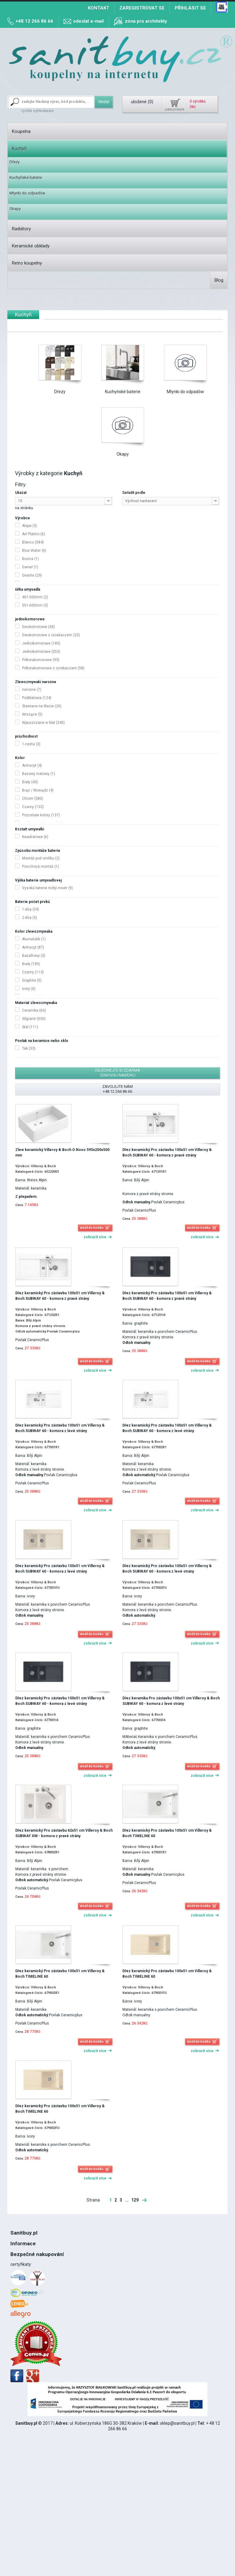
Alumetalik (34, 939)
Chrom (32, 798)
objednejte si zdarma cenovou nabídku (117, 1072)
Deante (32, 575)
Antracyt (32, 765)
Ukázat (21, 493)
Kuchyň (19, 148)
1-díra (30, 909)
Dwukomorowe (38, 627)
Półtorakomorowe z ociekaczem (53, 668)
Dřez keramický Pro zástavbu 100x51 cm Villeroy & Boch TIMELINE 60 (167, 1833)
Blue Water (34, 550)
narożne (31, 689)
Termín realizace (26, 2311)
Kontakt (98, 8)
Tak (28, 1048)
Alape (29, 526)
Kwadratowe (35, 837)
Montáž (17, 2279)
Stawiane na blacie (42, 706)
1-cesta (31, 744)
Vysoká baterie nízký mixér (47, 888)
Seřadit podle (133, 493)
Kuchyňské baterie (25, 177)
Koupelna (21, 131)
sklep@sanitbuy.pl (177, 2532)
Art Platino (33, 534)
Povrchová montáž (40, 866)
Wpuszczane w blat (43, 722)
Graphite (32, 980)
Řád (14, 2261)
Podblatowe (36, 698)
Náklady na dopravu (29, 2317)
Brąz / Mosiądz (38, 790)
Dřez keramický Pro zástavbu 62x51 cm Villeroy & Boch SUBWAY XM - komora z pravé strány (64, 1833)
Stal (30, 1027)
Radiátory (21, 228)
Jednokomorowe (41, 643)
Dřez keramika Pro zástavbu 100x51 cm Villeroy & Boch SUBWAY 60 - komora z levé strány (171, 1701)
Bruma (30, 559)
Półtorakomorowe (40, 660)
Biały (30, 782)
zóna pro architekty (146, 21)
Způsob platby (24, 2329)
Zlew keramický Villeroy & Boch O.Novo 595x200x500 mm (62, 1152)
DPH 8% (17, 2273)
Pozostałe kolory (41, 815)
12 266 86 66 (31, 2285)
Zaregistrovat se (142, 8)
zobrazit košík (174, 109)
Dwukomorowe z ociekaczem (51, 635)
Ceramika (34, 1010)
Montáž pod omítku (41, 858)
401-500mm (35, 597)
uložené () (142, 101)
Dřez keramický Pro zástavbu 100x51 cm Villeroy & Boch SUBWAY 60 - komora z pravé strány (167, 1152)
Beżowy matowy (38, 774)
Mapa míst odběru (27, 2335)
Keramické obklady (31, 246)
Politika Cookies (25, 2267)
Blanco (33, 542)
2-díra (29, 918)
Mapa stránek (23, 2342)
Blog (218, 280)
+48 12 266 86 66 (34, 21)
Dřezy (14, 162)
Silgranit (34, 1019)
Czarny (33, 807)
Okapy (15, 208)
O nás (15, 2249)
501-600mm (35, 605)
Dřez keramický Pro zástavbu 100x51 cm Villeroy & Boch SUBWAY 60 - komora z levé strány (60, 1428)
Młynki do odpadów (27, 193)
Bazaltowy (33, 955)
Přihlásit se (190, 8)
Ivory (28, 989)
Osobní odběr (23, 2323)
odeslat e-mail (88, 21)
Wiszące (32, 714)
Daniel (30, 567)
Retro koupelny (27, 263)
